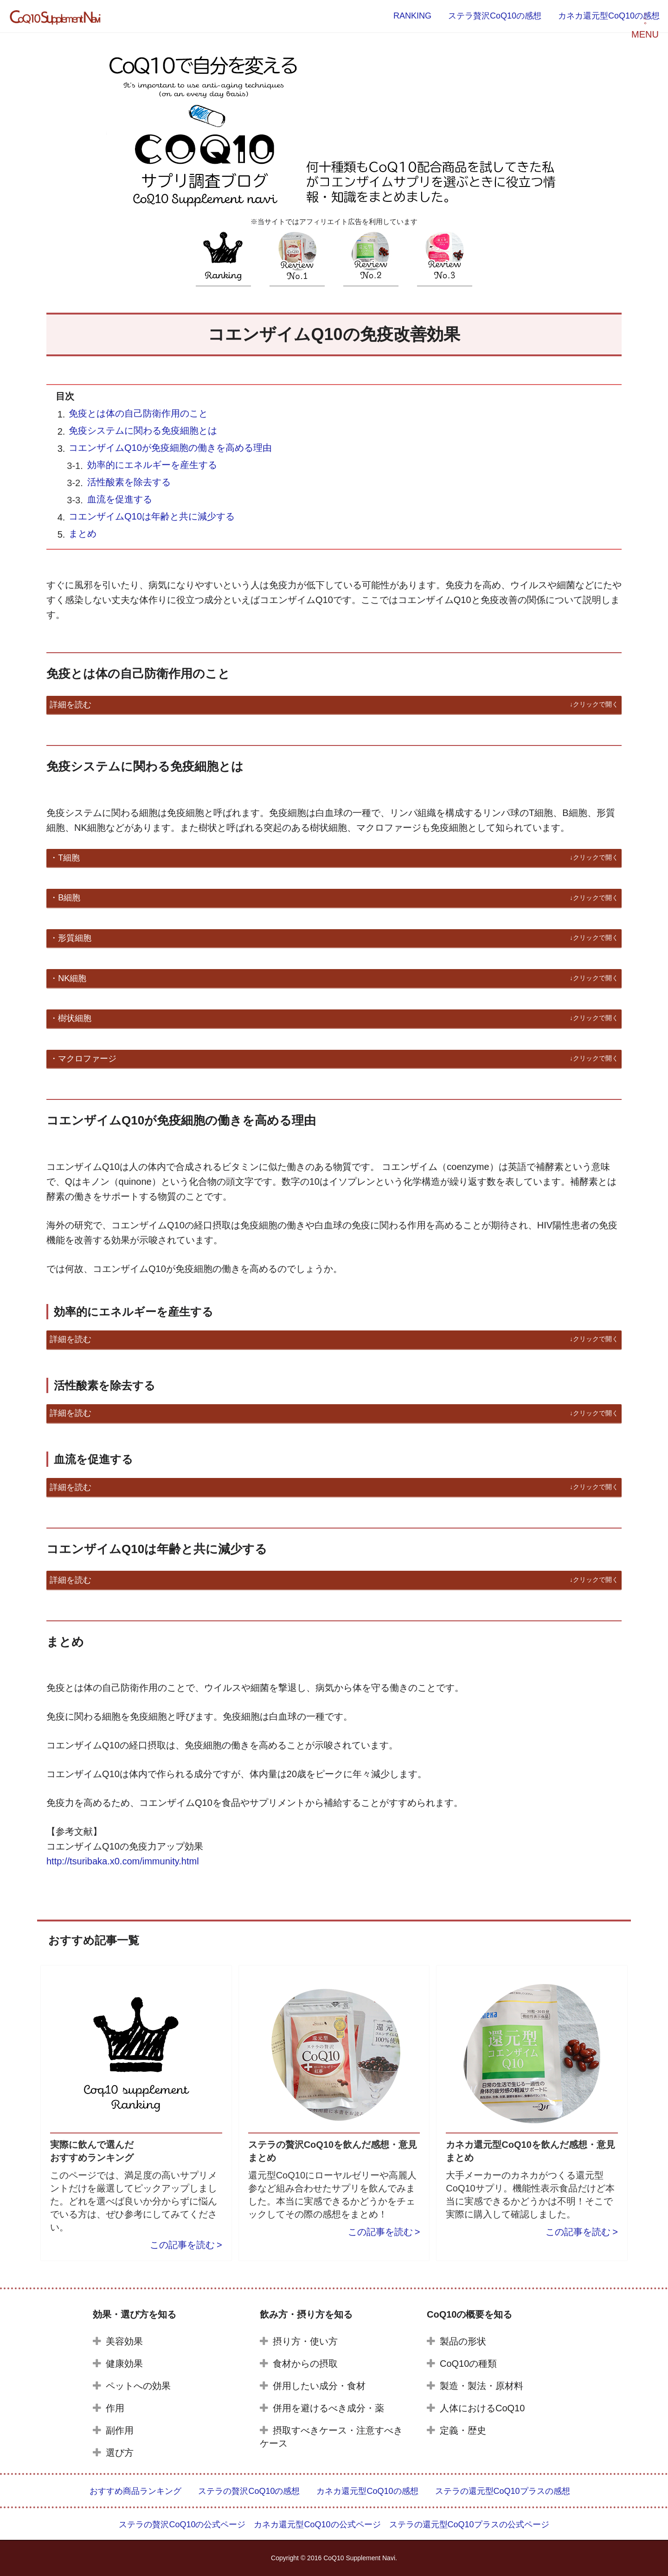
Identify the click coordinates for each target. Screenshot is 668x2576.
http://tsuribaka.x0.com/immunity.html (122, 1861)
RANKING (412, 15)
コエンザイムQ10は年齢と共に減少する (152, 516)
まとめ (82, 533)
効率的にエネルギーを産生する (152, 465)
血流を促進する (119, 499)
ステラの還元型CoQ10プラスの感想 (502, 2491)
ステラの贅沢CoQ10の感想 (249, 2491)
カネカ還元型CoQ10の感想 (609, 15)
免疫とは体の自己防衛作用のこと (138, 413)
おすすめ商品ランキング (135, 2491)
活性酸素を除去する (129, 482)
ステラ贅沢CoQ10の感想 (494, 15)
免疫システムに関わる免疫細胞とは (143, 430)
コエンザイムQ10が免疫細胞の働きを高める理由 (170, 448)
